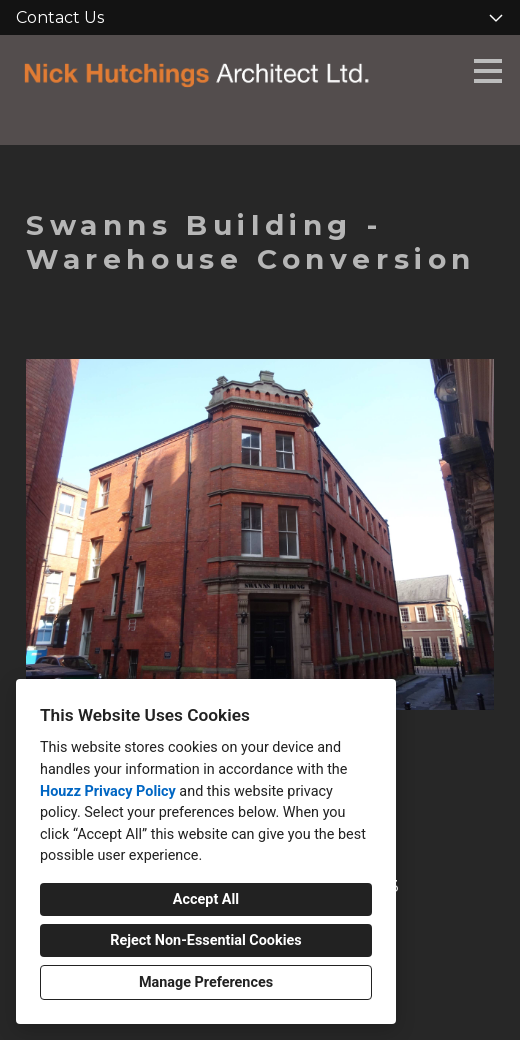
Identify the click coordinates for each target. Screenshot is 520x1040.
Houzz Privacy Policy (108, 791)
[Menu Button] (488, 71)
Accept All (206, 899)
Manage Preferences (206, 982)
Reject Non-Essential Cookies (205, 940)
